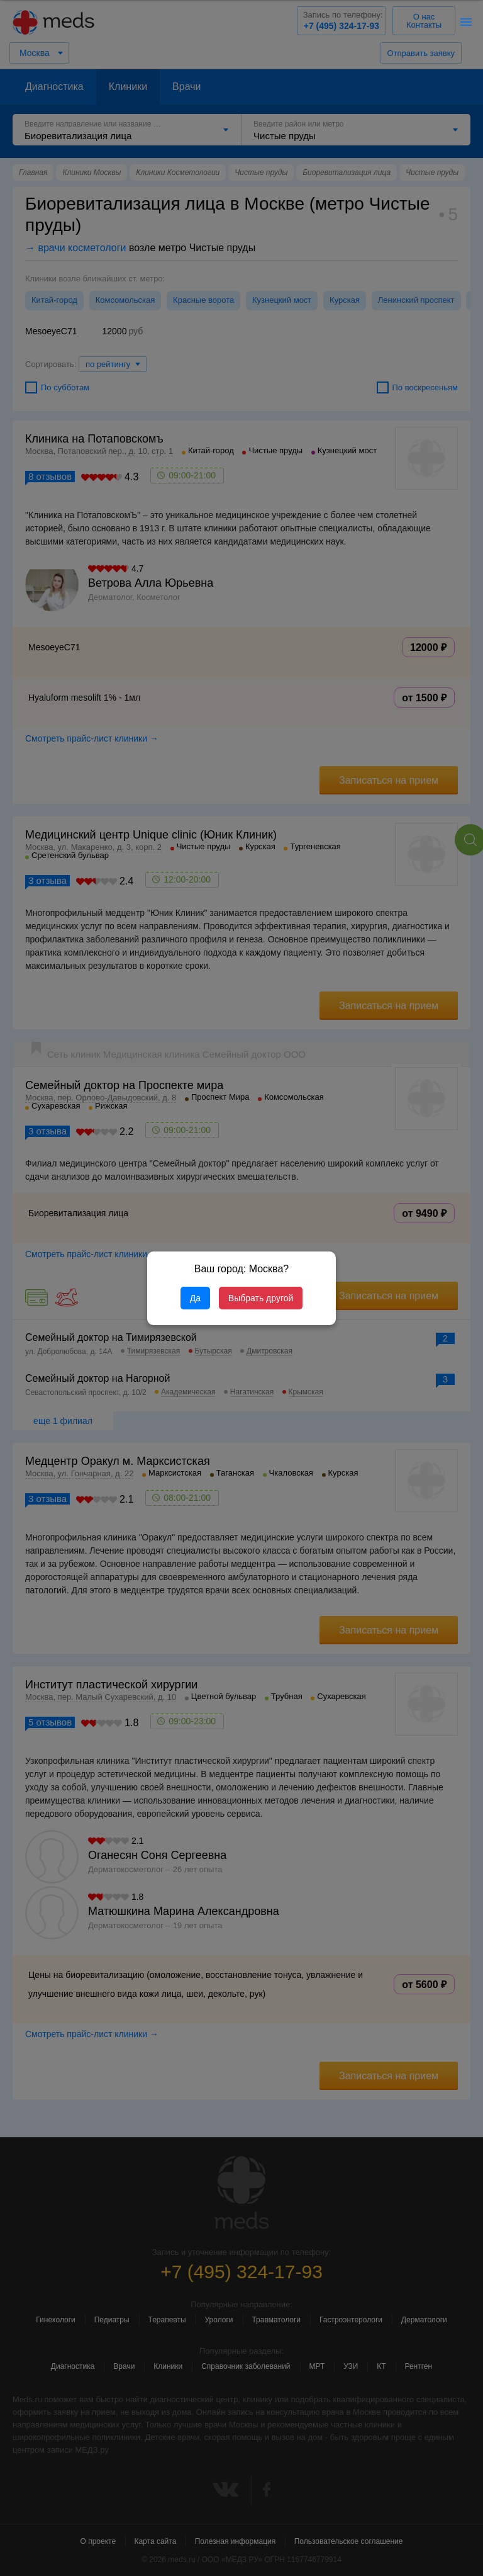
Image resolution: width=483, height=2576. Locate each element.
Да (195, 1298)
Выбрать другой (260, 1298)
